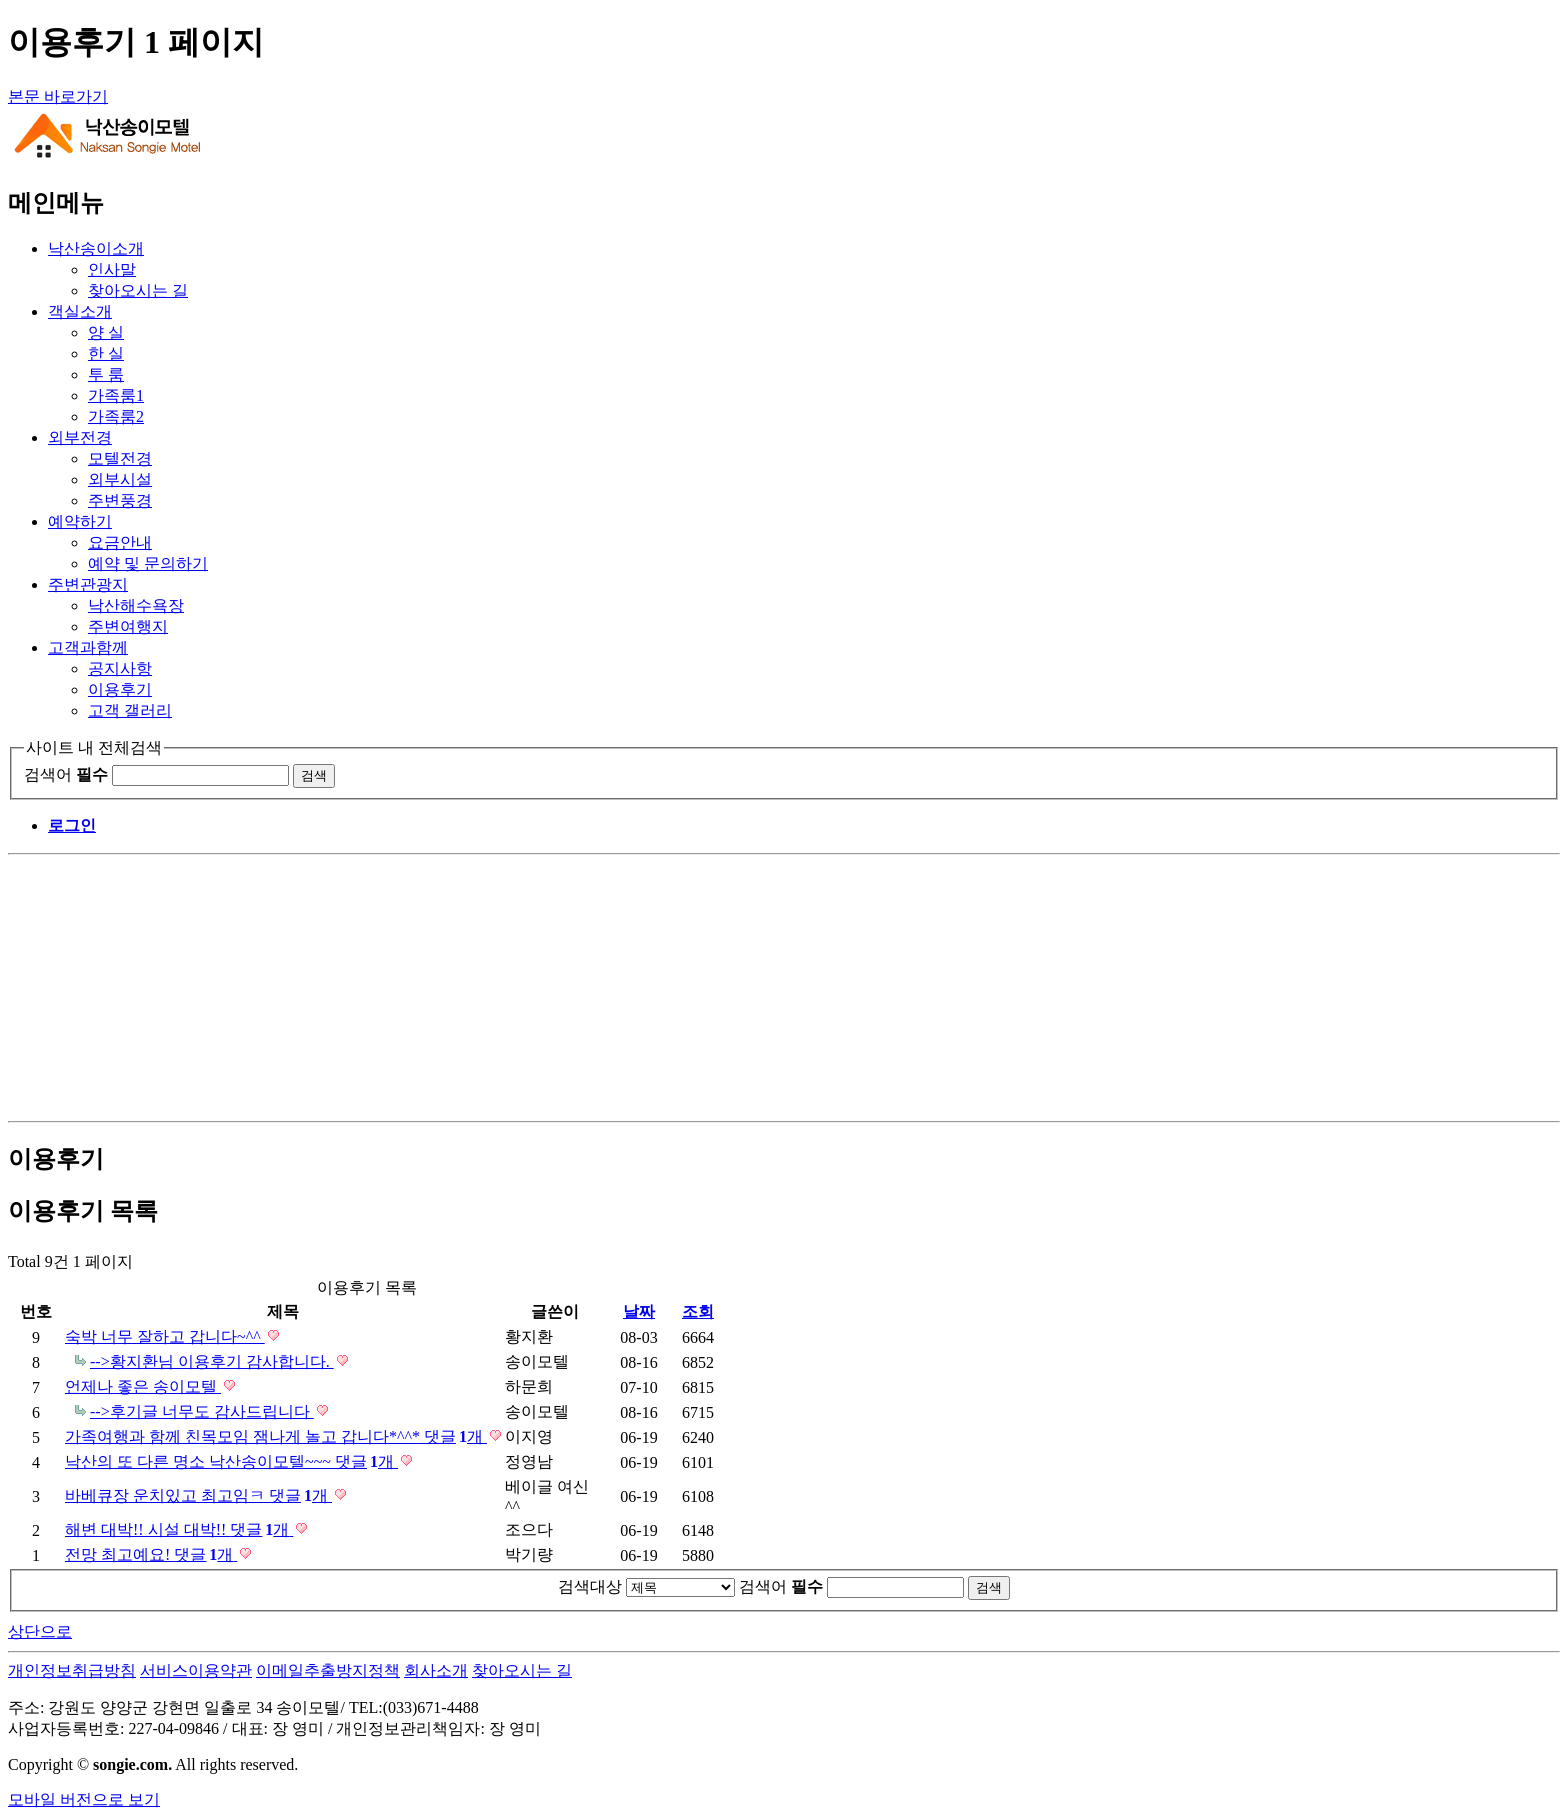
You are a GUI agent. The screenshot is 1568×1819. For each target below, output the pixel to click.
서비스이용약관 (196, 1670)
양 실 (106, 332)
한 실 (106, 353)
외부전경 (80, 437)
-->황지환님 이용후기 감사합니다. (212, 1361)
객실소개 (80, 311)
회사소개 (436, 1670)
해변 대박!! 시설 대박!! (179, 1529)
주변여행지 (128, 626)
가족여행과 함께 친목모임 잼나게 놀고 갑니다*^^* (276, 1436)
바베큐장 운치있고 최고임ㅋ (198, 1495)
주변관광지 (88, 584)
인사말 (112, 269)
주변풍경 (120, 500)
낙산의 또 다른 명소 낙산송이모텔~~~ (231, 1461)
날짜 (639, 1311)
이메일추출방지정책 (328, 1670)
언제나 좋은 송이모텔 (143, 1386)
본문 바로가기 (58, 96)
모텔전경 (120, 458)
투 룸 (106, 374)
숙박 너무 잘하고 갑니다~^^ (165, 1336)
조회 (698, 1311)
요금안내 (120, 542)
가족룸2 (116, 416)
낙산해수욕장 (136, 605)
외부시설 (120, 479)
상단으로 (40, 1631)
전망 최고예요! (151, 1554)
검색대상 (590, 1586)
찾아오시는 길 (138, 290)
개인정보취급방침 (72, 1670)
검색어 (66, 774)
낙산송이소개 (96, 248)
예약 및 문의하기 (148, 563)
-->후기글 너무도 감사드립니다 (202, 1411)
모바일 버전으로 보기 (84, 1799)
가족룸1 (116, 395)
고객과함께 (88, 647)
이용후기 (120, 689)
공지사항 (120, 668)
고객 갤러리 (130, 710)
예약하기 (80, 521)
